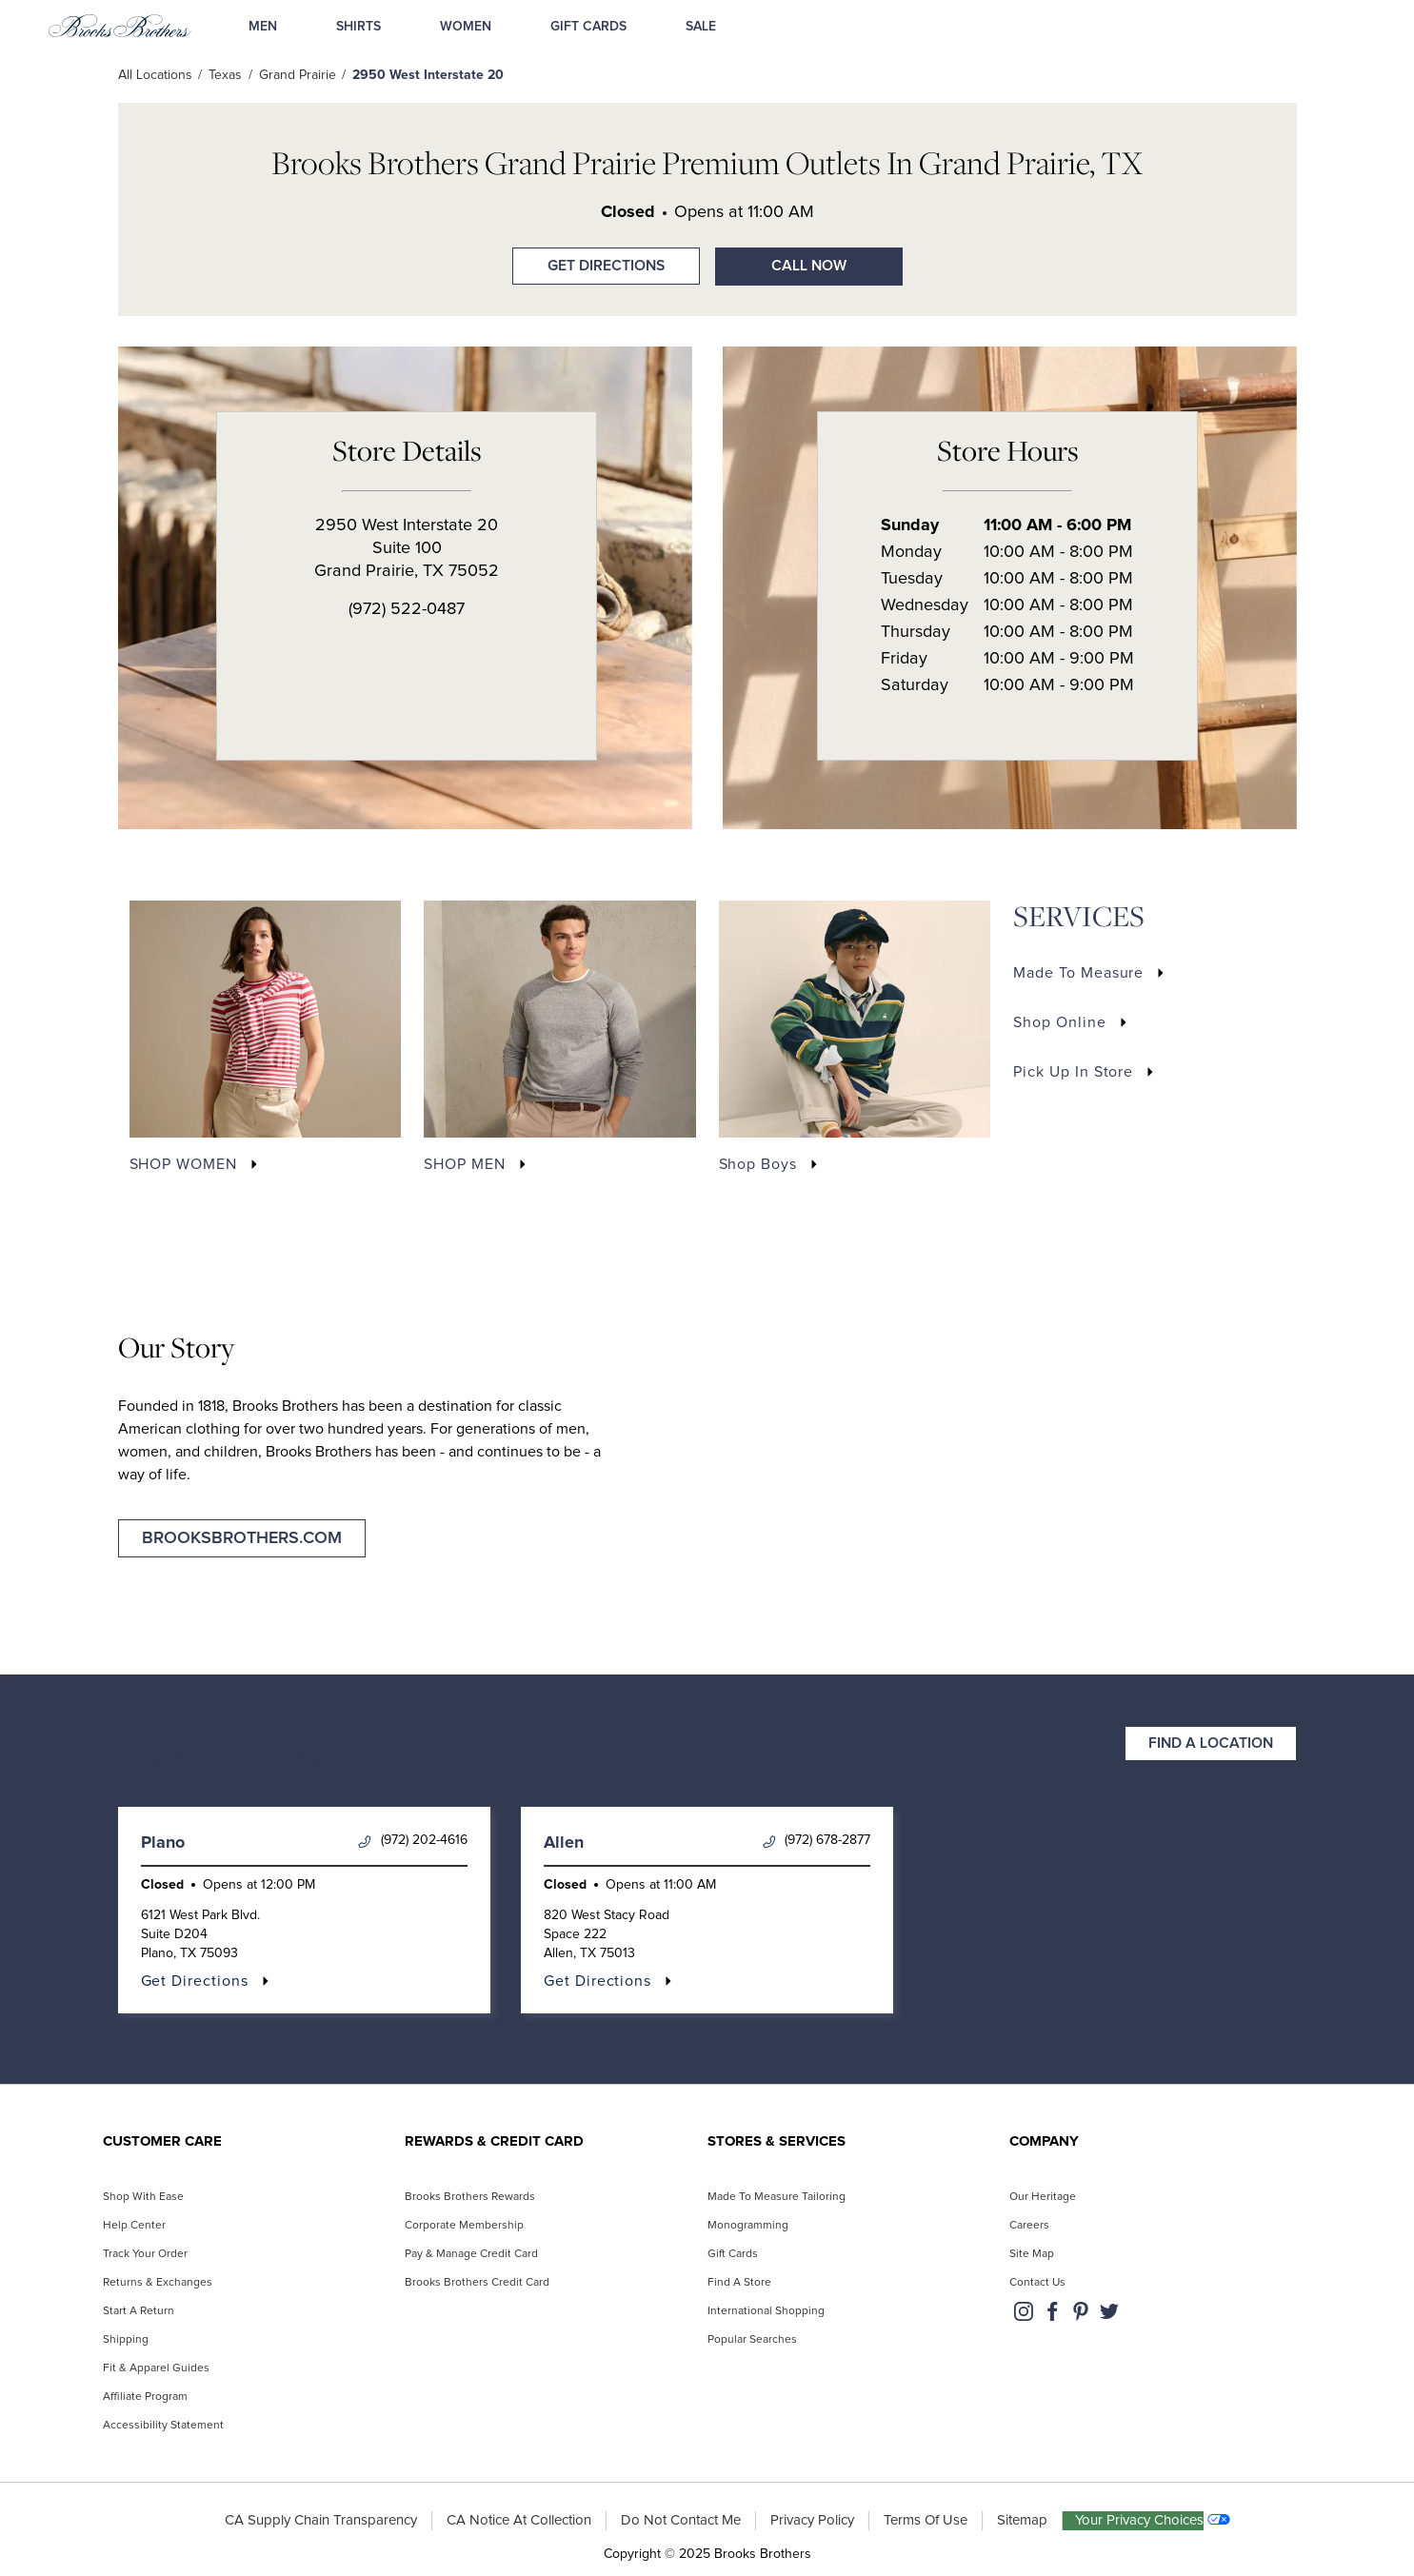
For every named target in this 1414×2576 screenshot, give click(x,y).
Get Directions (588, 260)
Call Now (808, 266)
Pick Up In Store (1073, 1072)
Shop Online (1059, 1022)
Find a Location (1210, 1743)
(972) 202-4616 (413, 1840)
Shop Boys (758, 1164)
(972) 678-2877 (817, 1840)
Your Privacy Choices (1140, 2520)
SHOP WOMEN (183, 1164)
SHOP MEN (465, 1164)
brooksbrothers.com (242, 1538)
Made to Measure (1078, 973)
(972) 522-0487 (407, 609)
